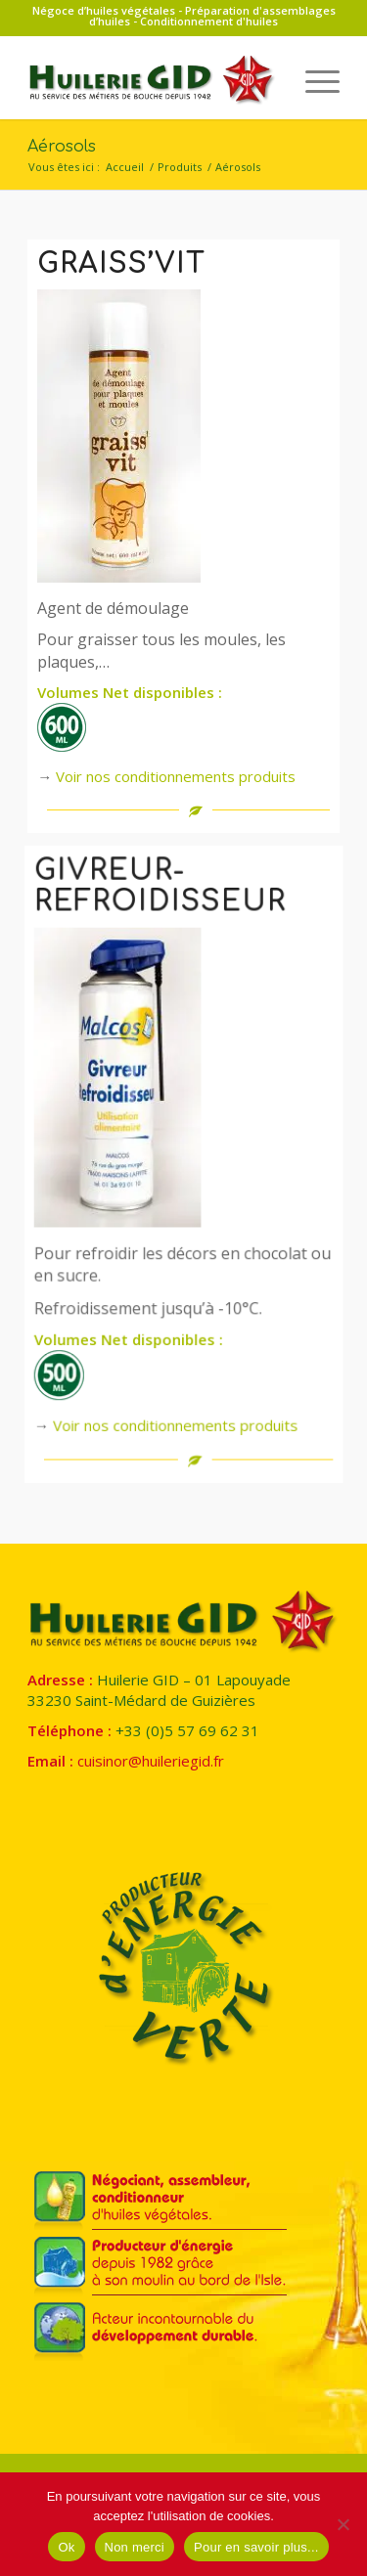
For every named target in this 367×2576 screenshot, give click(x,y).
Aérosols (61, 146)
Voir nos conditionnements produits (176, 776)
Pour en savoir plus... (256, 2547)
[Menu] (313, 80)
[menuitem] (313, 80)
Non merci (135, 2547)
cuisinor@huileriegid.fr (150, 1760)
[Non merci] (342, 2524)
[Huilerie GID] (152, 80)
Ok (66, 2547)
